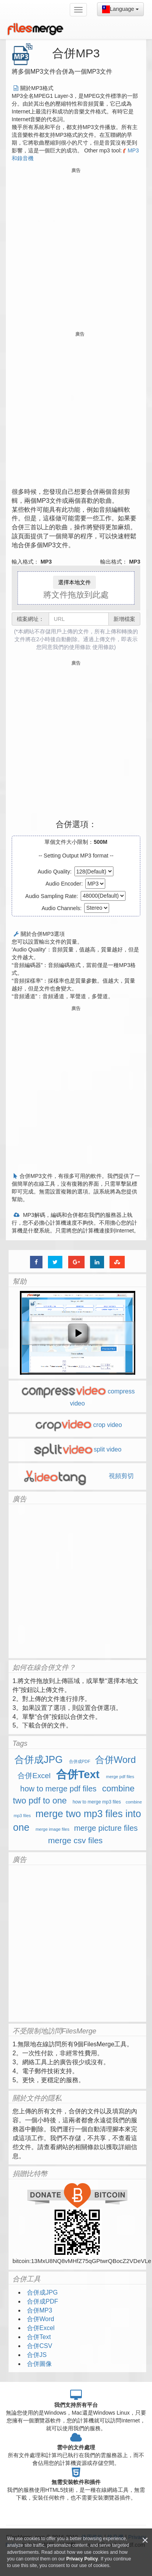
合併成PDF (79, 1761)
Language (120, 9)
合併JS (37, 2354)
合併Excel (34, 1776)
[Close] (144, 2540)
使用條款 (103, 647)
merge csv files (75, 1840)
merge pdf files (120, 1776)
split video (77, 1449)
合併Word (115, 1759)
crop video (77, 1424)
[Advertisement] (73, 249)
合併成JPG (38, 1759)
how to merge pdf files (58, 1788)
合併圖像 (39, 2363)
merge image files (52, 1829)
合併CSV (39, 2346)
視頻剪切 (77, 1476)
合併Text (78, 1774)
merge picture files (106, 1828)
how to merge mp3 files (96, 1802)
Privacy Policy (82, 2559)
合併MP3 (39, 2310)
